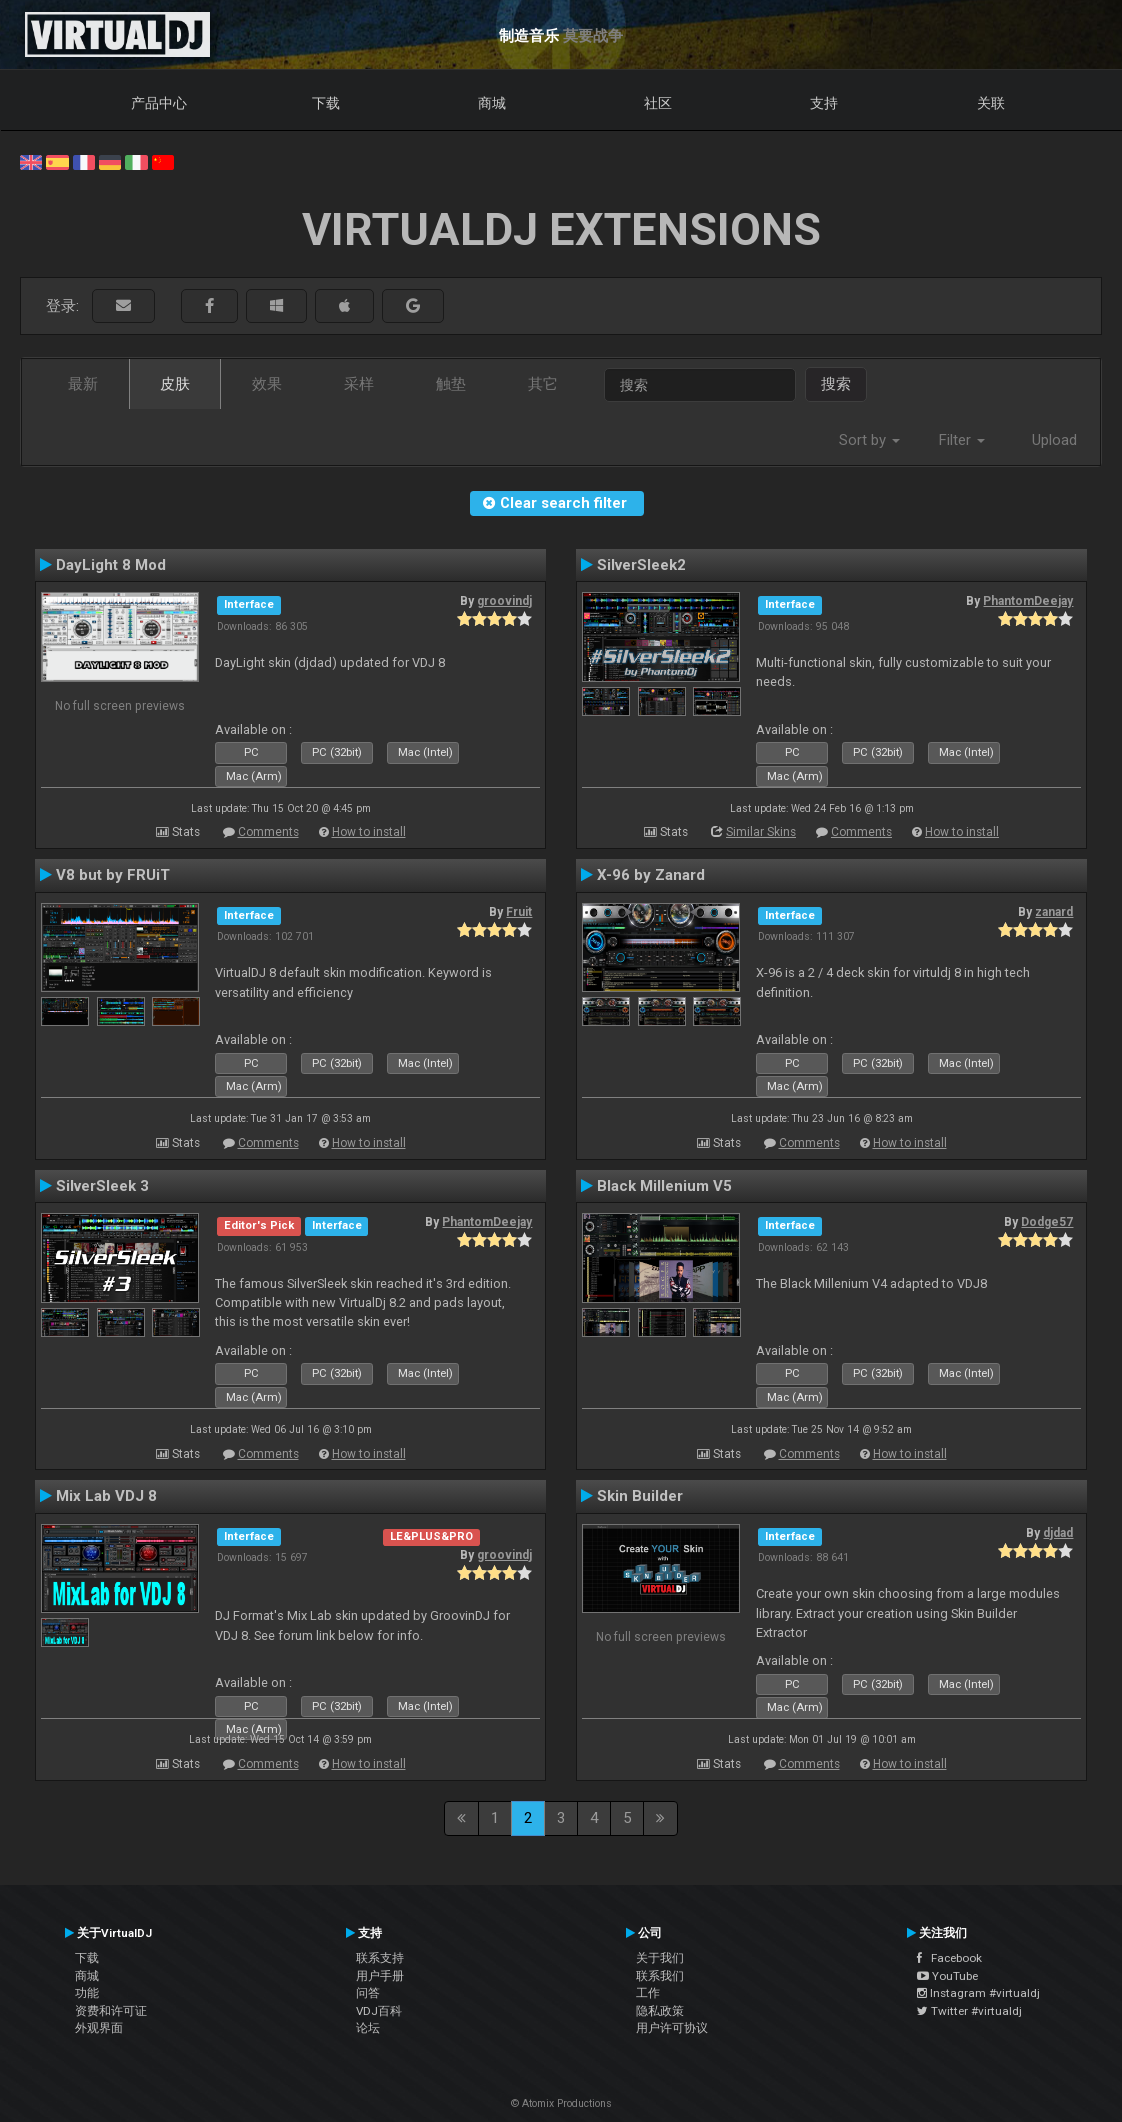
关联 (991, 103)
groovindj (504, 601)
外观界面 (99, 2028)
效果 (267, 384)
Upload (1054, 440)
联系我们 (660, 1976)
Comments (268, 832)
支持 (824, 103)
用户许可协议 (672, 2028)
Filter (962, 440)
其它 (543, 384)
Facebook (949, 1958)
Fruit (519, 912)
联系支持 (380, 1958)
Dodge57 (1047, 1222)
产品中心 (159, 103)
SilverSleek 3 (102, 1186)
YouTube (947, 1976)
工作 (648, 1993)
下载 (326, 103)
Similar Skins (761, 832)
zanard (1054, 912)
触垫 (451, 384)
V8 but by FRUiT (113, 875)
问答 (368, 1993)
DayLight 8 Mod (111, 565)
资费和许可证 (111, 2011)
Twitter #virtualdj (969, 2011)
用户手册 (380, 1976)
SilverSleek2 (641, 565)
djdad (1058, 1533)
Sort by (869, 440)
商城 (492, 103)
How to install (369, 832)
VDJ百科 (379, 2011)
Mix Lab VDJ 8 (106, 1496)
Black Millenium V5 (664, 1186)
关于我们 (660, 1958)
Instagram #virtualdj (978, 1993)
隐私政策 (660, 2011)
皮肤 (175, 384)
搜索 (836, 384)
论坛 (368, 2028)
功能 (87, 1993)
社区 (658, 103)
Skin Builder (640, 1496)
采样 (359, 384)
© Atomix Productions (561, 2103)
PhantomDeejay (1028, 601)
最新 (83, 384)
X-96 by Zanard (651, 875)
